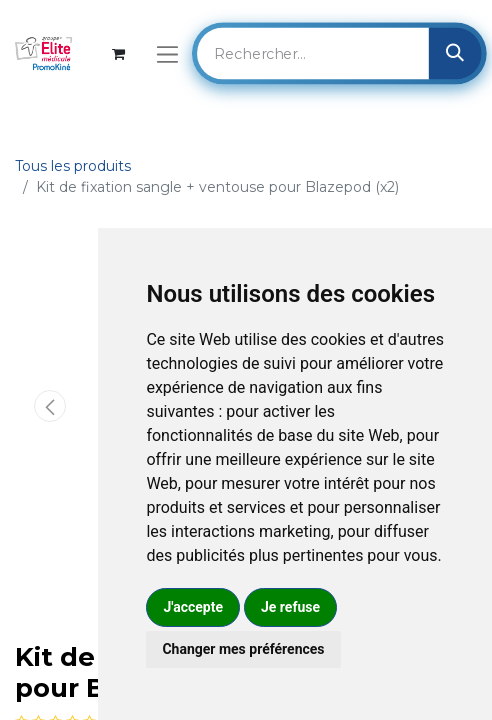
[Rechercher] (455, 53)
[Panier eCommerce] (118, 53)
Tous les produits (73, 166)
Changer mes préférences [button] (243, 649)
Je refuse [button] (290, 607)
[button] (49, 406)
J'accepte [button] (193, 607)
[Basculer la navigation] (167, 53)
